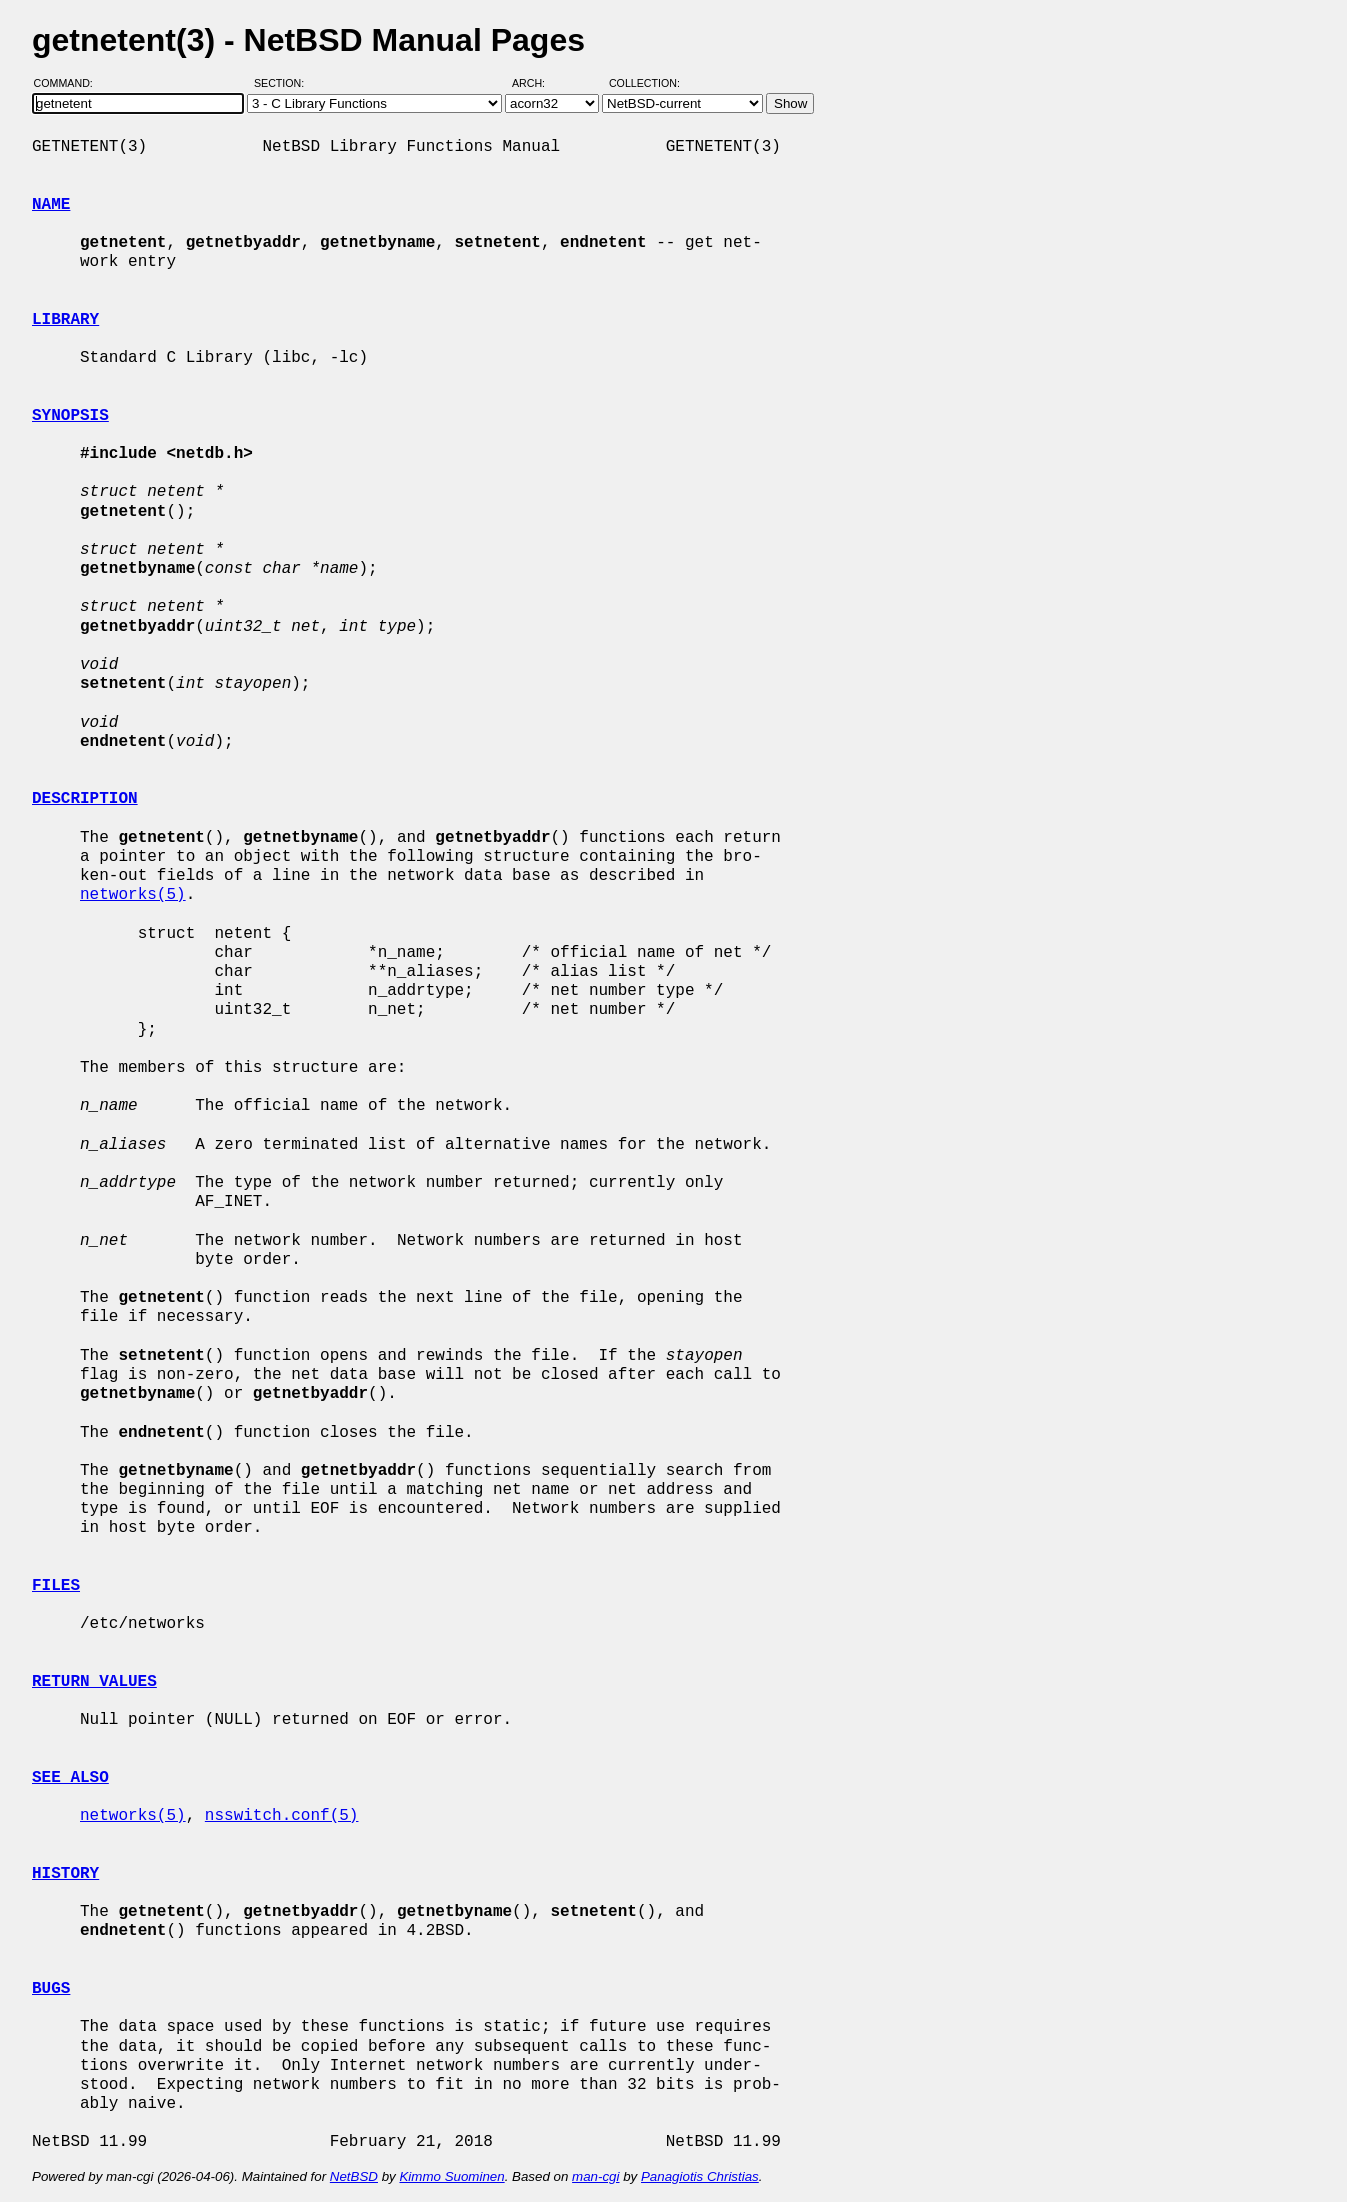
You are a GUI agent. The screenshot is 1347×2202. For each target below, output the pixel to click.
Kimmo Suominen (451, 2176)
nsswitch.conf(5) (282, 1816)
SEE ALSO (70, 1778)
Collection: (644, 83)
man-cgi (595, 2176)
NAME (51, 205)
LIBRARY (65, 320)
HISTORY (65, 1874)
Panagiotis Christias (700, 2176)
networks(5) (133, 895)
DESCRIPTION (85, 799)
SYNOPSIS (70, 416)
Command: (69, 83)
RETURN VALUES (94, 1682)
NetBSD (354, 2176)
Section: (283, 83)
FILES (56, 1586)
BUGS (51, 1989)
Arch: (537, 83)
